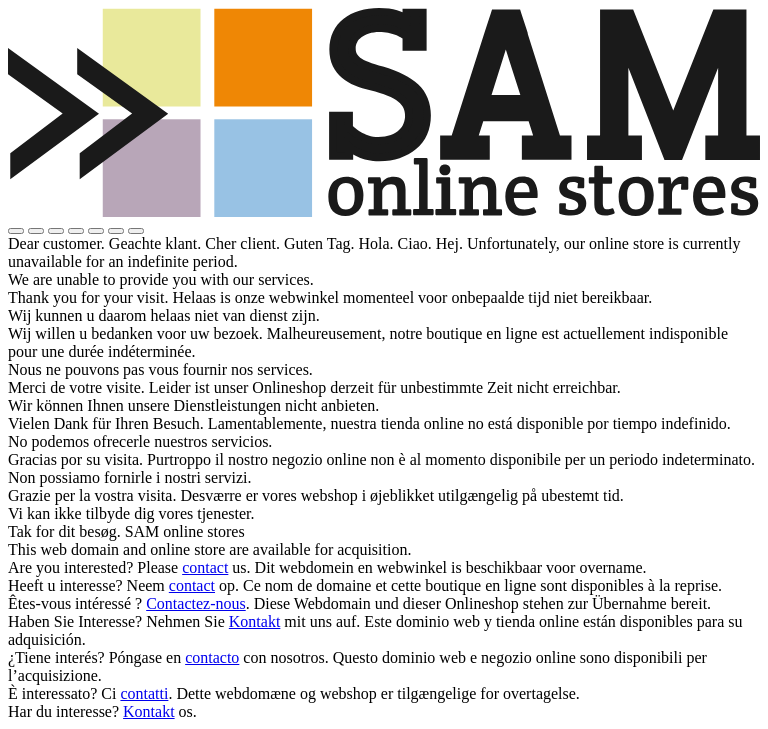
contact (205, 567)
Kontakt (255, 621)
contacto (212, 657)
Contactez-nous (196, 603)
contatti (144, 693)
